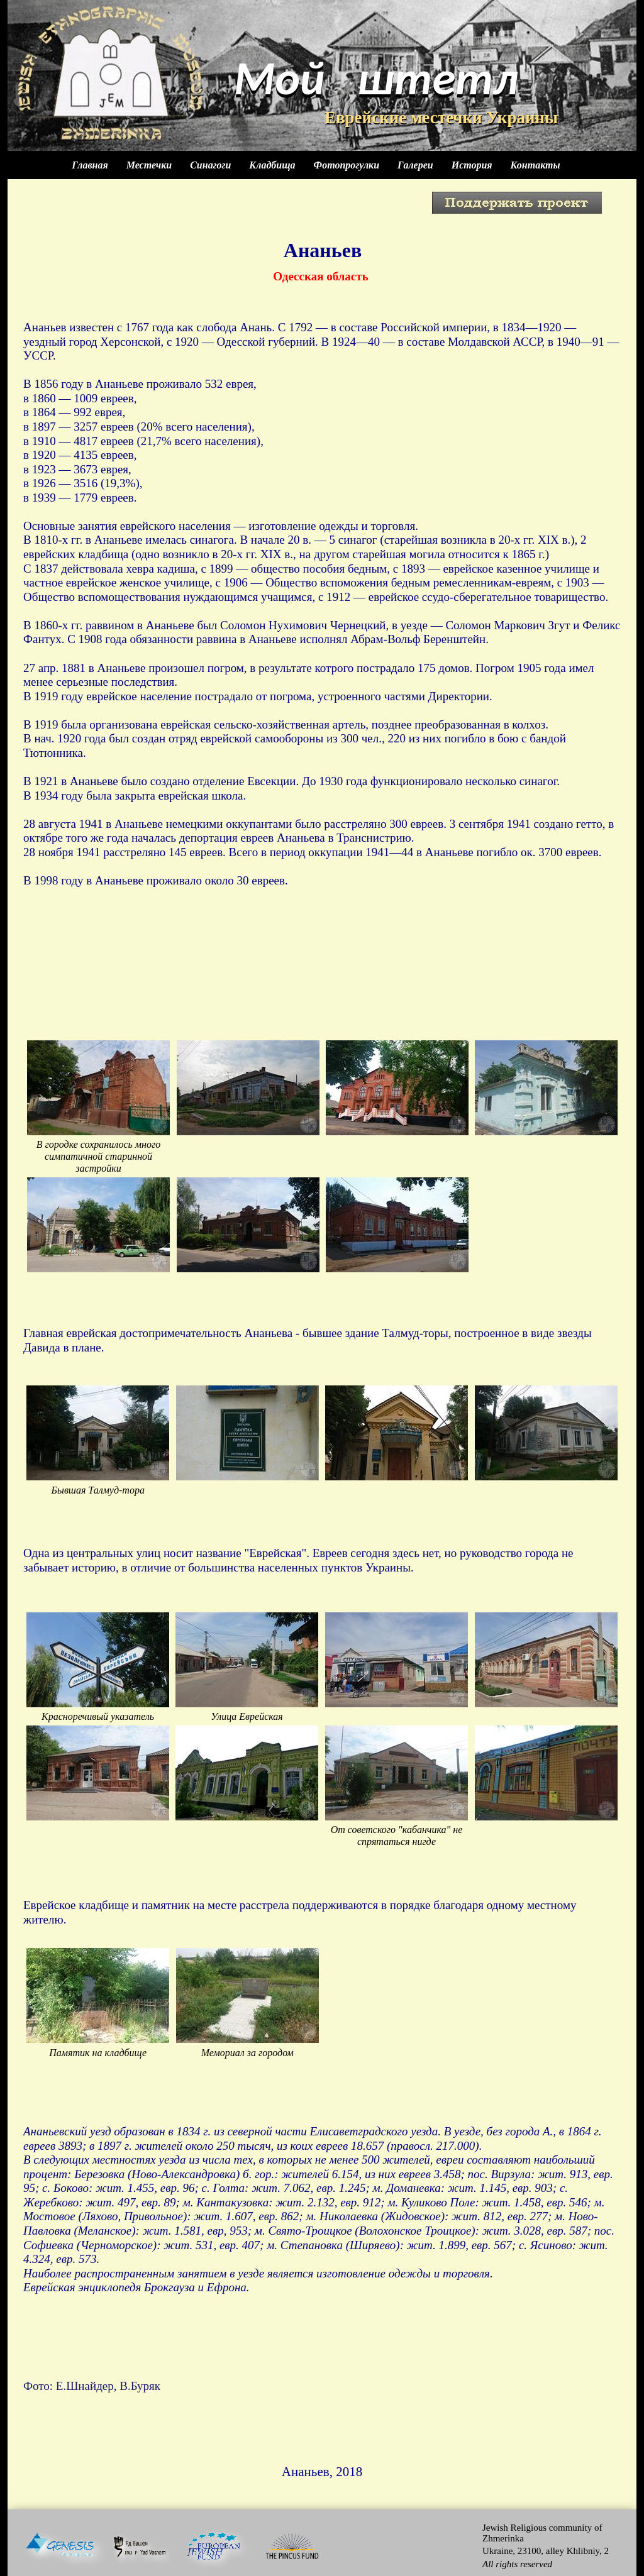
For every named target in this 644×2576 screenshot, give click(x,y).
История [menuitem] (472, 165)
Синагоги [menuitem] (210, 165)
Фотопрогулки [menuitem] (347, 165)
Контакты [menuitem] (535, 165)
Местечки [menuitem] (149, 165)
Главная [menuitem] (90, 165)
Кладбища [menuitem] (272, 165)
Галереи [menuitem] (415, 165)
